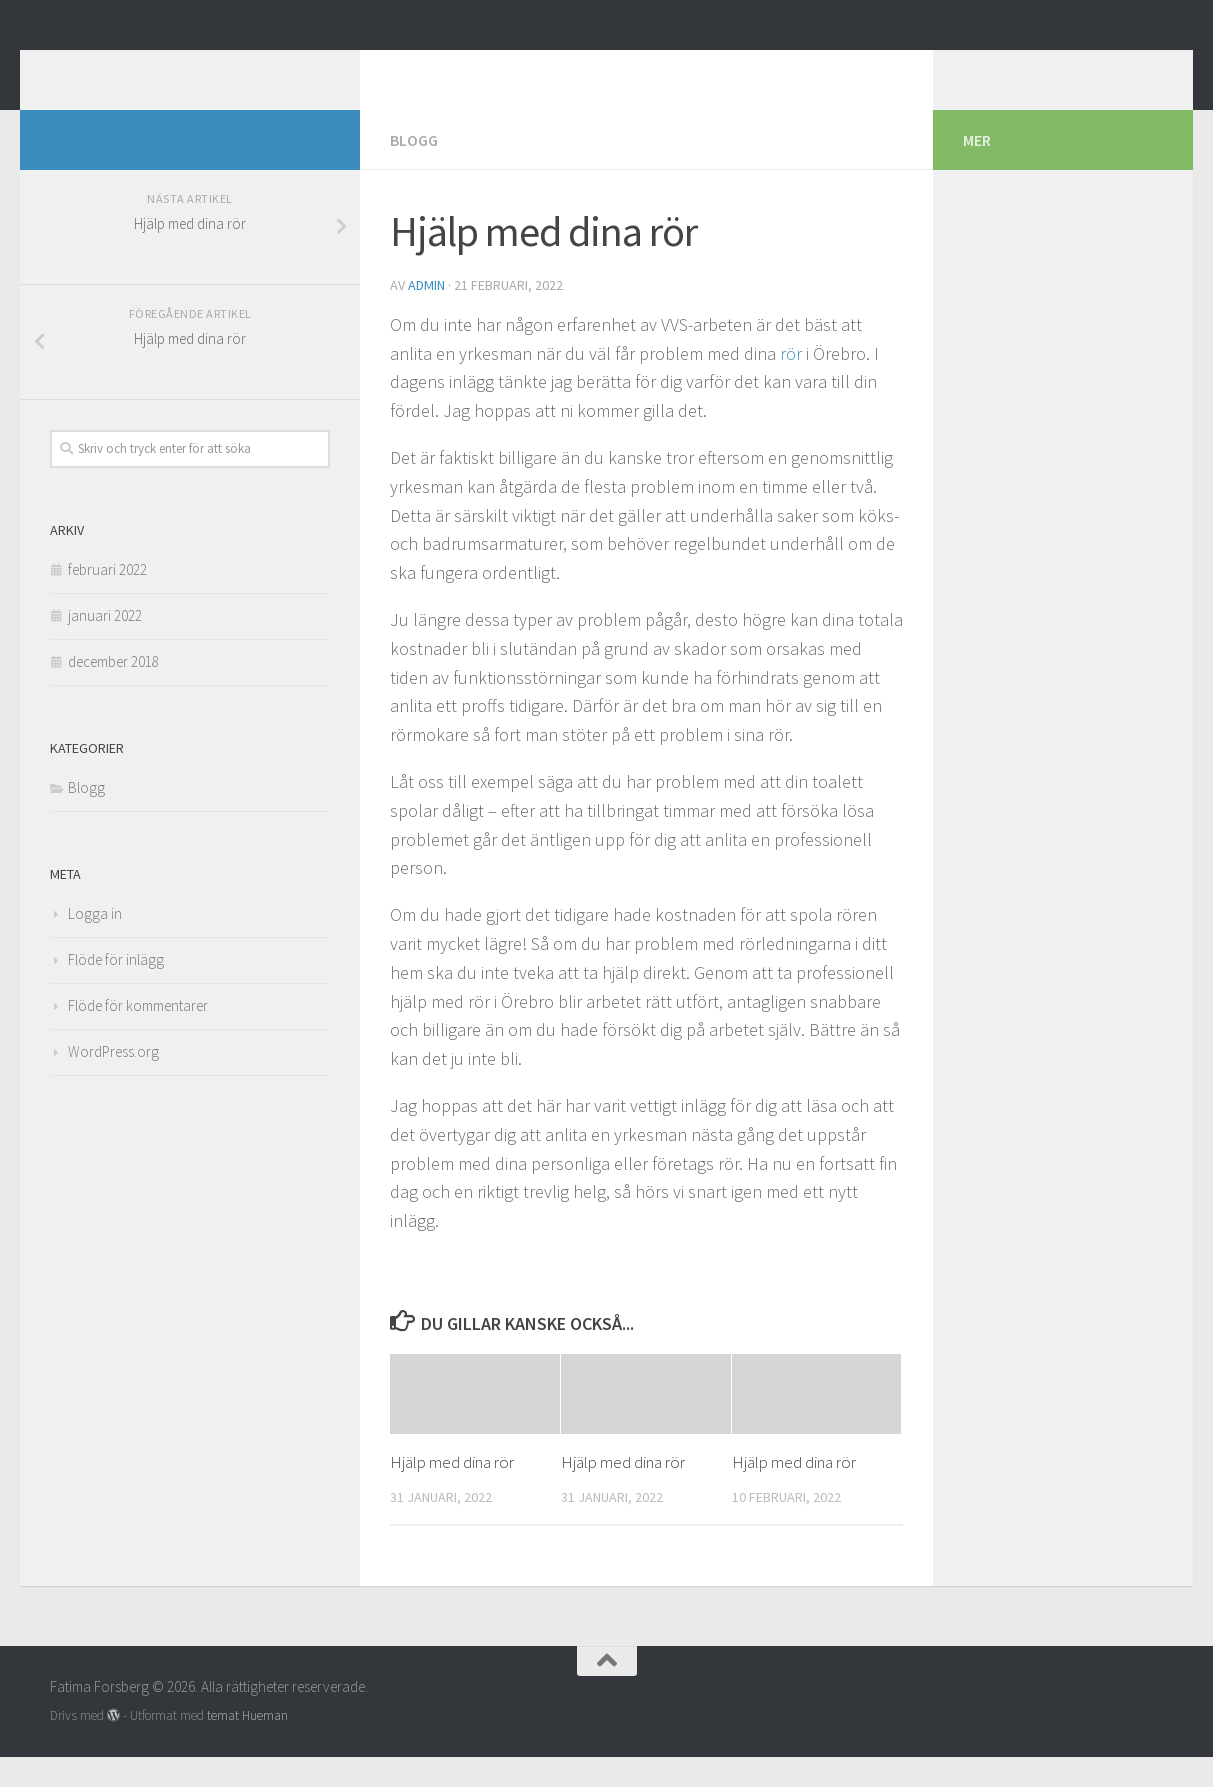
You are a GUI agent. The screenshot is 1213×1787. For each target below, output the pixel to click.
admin (426, 315)
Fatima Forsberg (194, 69)
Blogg (414, 170)
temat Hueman (247, 1745)
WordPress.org (113, 1081)
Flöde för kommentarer (138, 1035)
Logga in (95, 943)
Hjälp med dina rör (452, 1492)
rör (791, 383)
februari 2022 (107, 599)
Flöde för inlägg (116, 989)
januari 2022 (105, 645)
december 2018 (113, 691)
